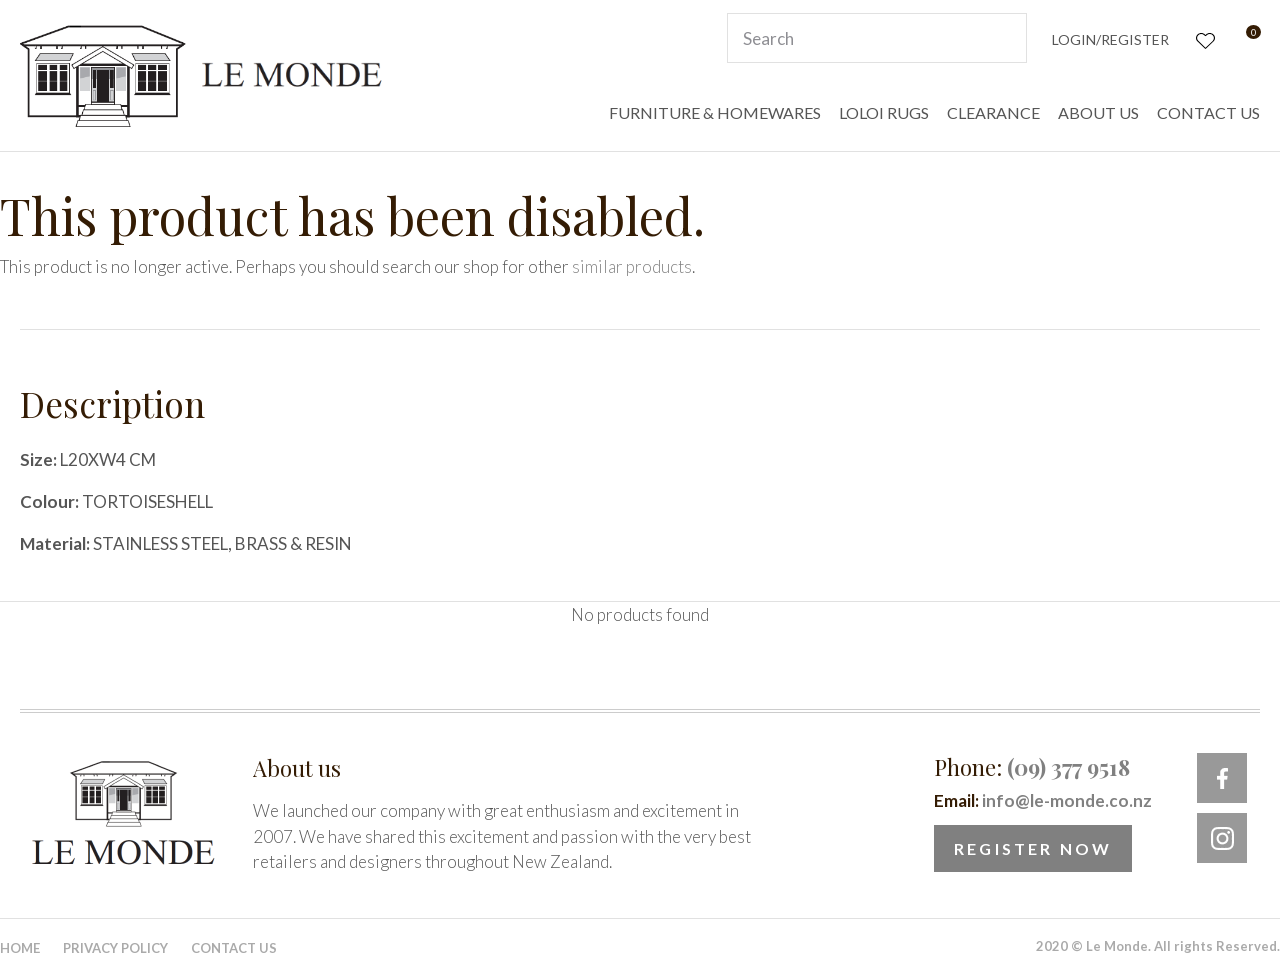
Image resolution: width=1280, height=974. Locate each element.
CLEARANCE (993, 112)
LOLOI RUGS (884, 112)
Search (1003, 38)
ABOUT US (1098, 112)
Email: (1043, 800)
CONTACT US (1208, 112)
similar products (632, 266)
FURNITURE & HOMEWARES (715, 112)
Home (20, 948)
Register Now (1033, 848)
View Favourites (1203, 38)
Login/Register (1110, 39)
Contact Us (234, 948)
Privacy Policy (115, 948)
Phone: (1032, 767)
